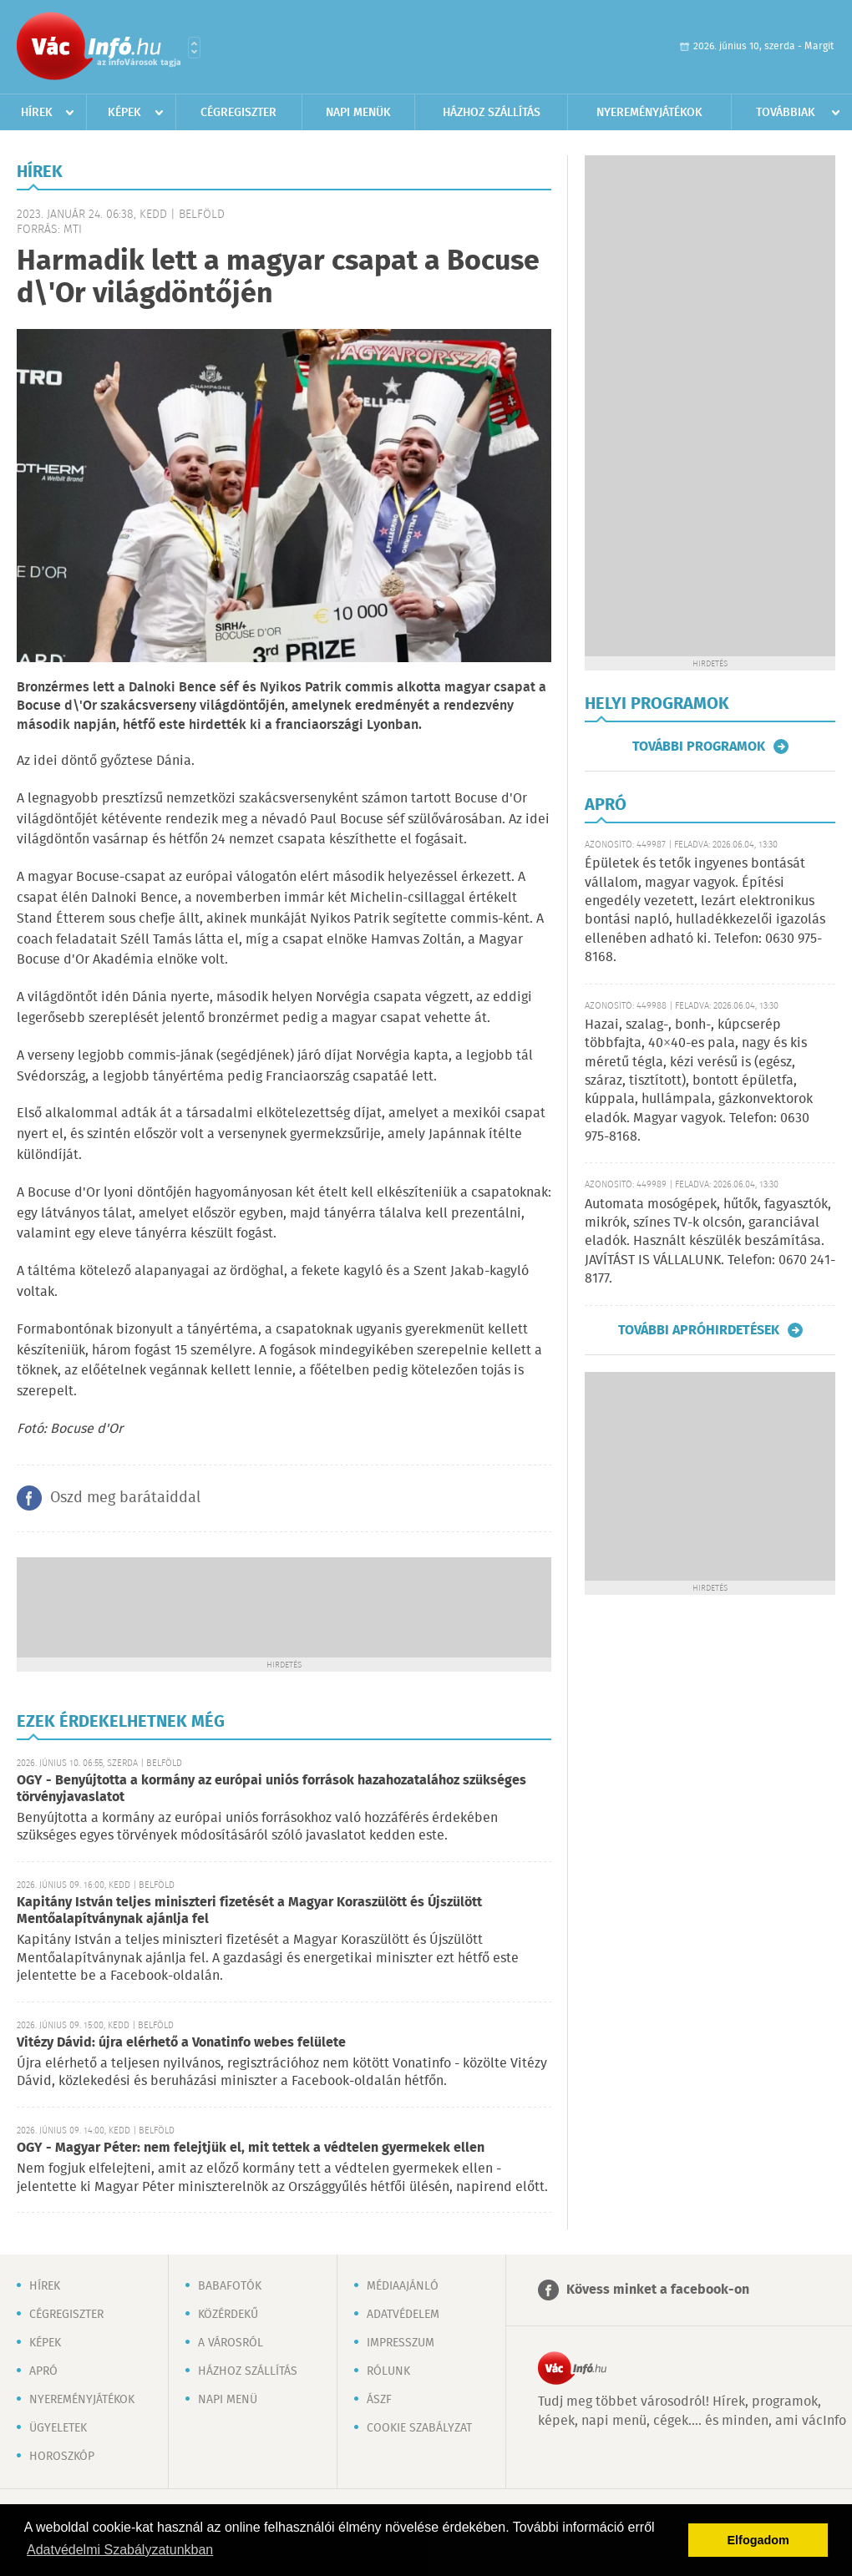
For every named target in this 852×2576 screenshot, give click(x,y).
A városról (230, 2343)
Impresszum (400, 2343)
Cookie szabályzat (419, 2428)
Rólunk (388, 2371)
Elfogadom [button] (758, 2540)
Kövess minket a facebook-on (657, 2290)
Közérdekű (228, 2314)
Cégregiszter (238, 113)
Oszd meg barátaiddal (125, 1498)
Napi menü (227, 2400)
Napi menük (358, 113)
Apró (43, 2371)
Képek (124, 113)
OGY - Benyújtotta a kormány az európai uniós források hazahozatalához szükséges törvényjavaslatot (271, 1789)
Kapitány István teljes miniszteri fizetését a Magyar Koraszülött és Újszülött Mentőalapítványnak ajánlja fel (249, 1911)
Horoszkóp (61, 2456)
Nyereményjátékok (649, 113)
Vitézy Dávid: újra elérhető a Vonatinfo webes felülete (181, 2042)
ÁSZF (379, 2400)
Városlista (194, 47)
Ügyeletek (58, 2428)
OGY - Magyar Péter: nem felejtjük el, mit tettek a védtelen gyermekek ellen (250, 2148)
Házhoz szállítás (491, 113)
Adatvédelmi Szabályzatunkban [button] (120, 2550)
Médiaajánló (403, 2286)
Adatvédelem (403, 2314)
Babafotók (229, 2286)
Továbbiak (785, 113)
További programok (698, 746)
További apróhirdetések (698, 1330)
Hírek (37, 113)
